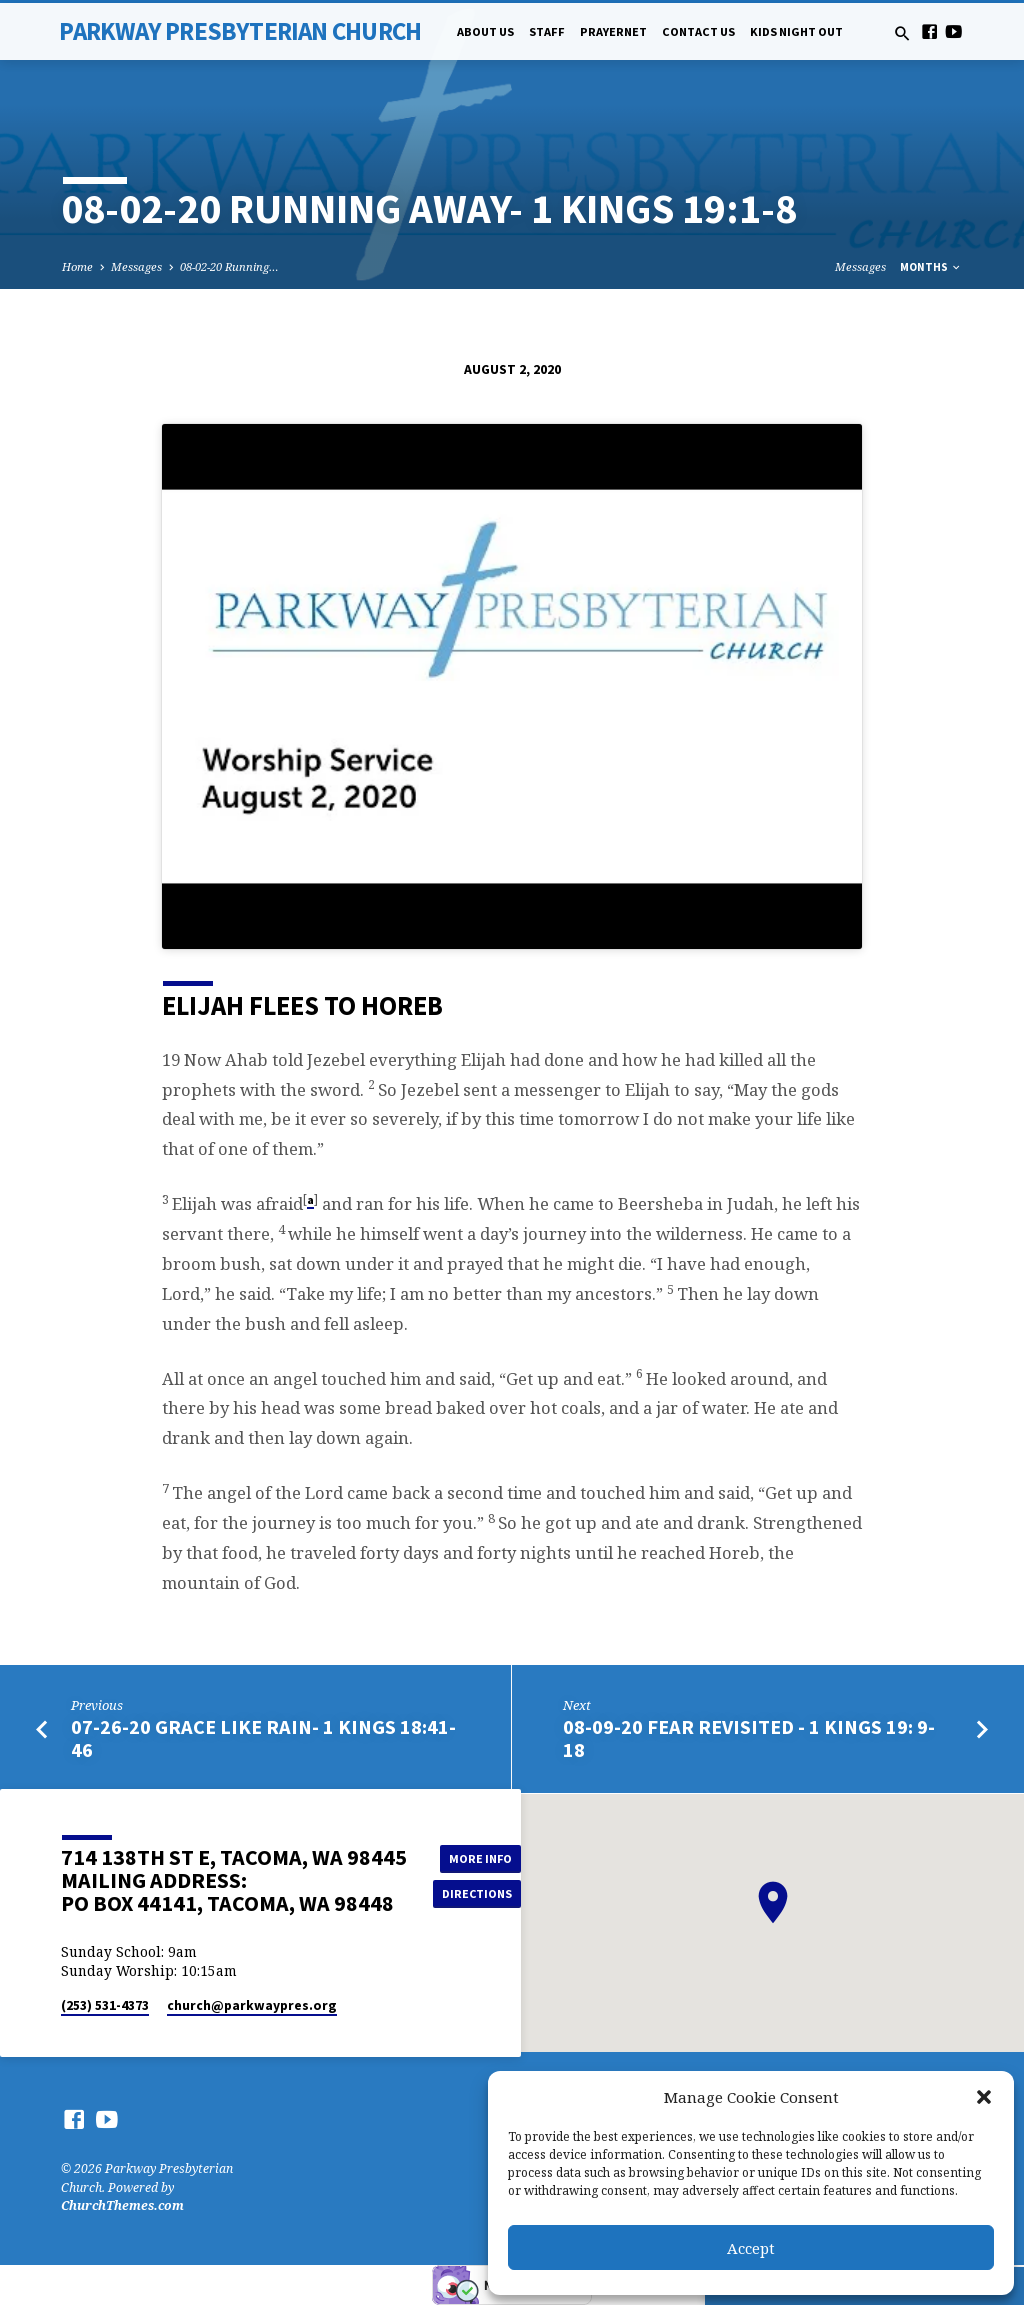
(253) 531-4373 (105, 2005)
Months (931, 267)
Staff (547, 31)
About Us (485, 31)
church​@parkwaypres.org (252, 2005)
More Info (478, 1857)
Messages (136, 266)
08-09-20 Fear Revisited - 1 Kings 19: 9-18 (749, 1738)
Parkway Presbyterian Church (240, 31)
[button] (984, 2097)
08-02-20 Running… (229, 266)
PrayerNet (613, 31)
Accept (751, 2248)
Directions (478, 1893)
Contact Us (698, 31)
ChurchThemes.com (122, 2205)
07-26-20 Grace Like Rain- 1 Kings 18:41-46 (263, 1738)
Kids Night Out (796, 31)
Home (77, 266)
